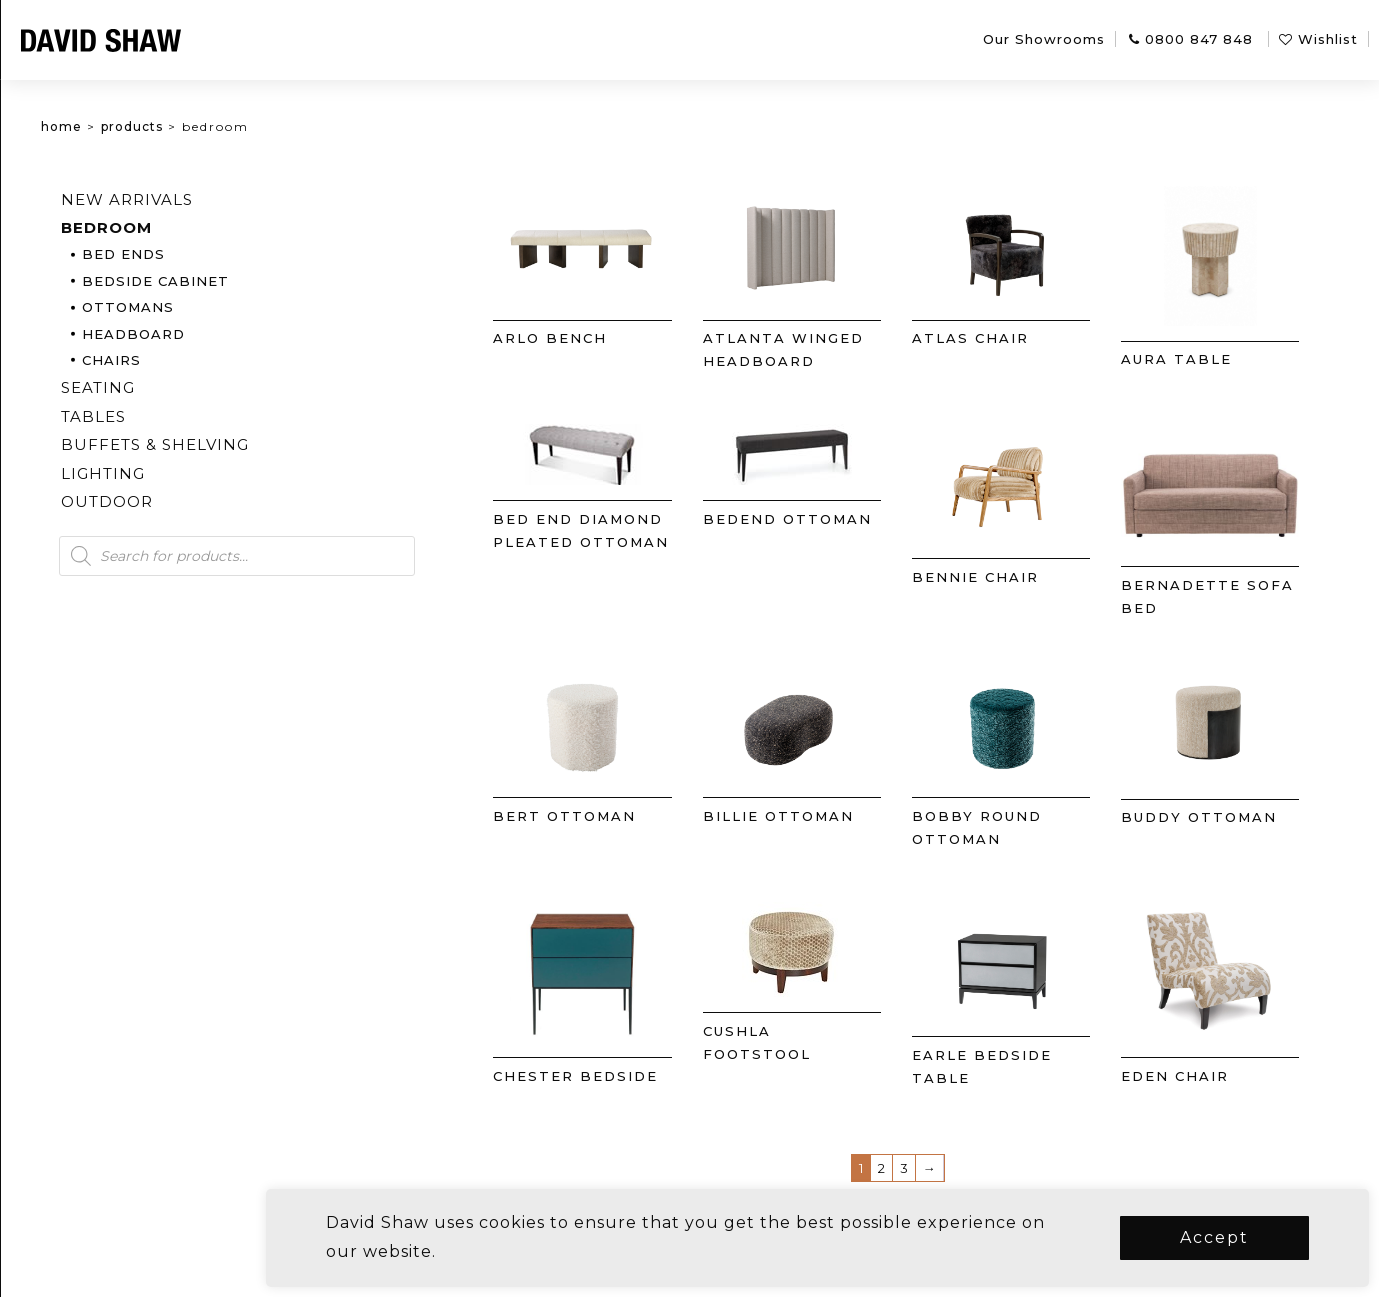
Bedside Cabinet (254, 281)
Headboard (232, 334)
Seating (197, 387)
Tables (192, 416)
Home (160, 126)
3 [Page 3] (938, 1168)
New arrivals (226, 199)
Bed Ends (222, 254)
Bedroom (205, 227)
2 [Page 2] (916, 1168)
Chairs (210, 360)
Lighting (202, 473)
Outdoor (206, 501)
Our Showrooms (1044, 39)
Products (231, 126)
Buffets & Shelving (254, 444)
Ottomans (227, 307)
